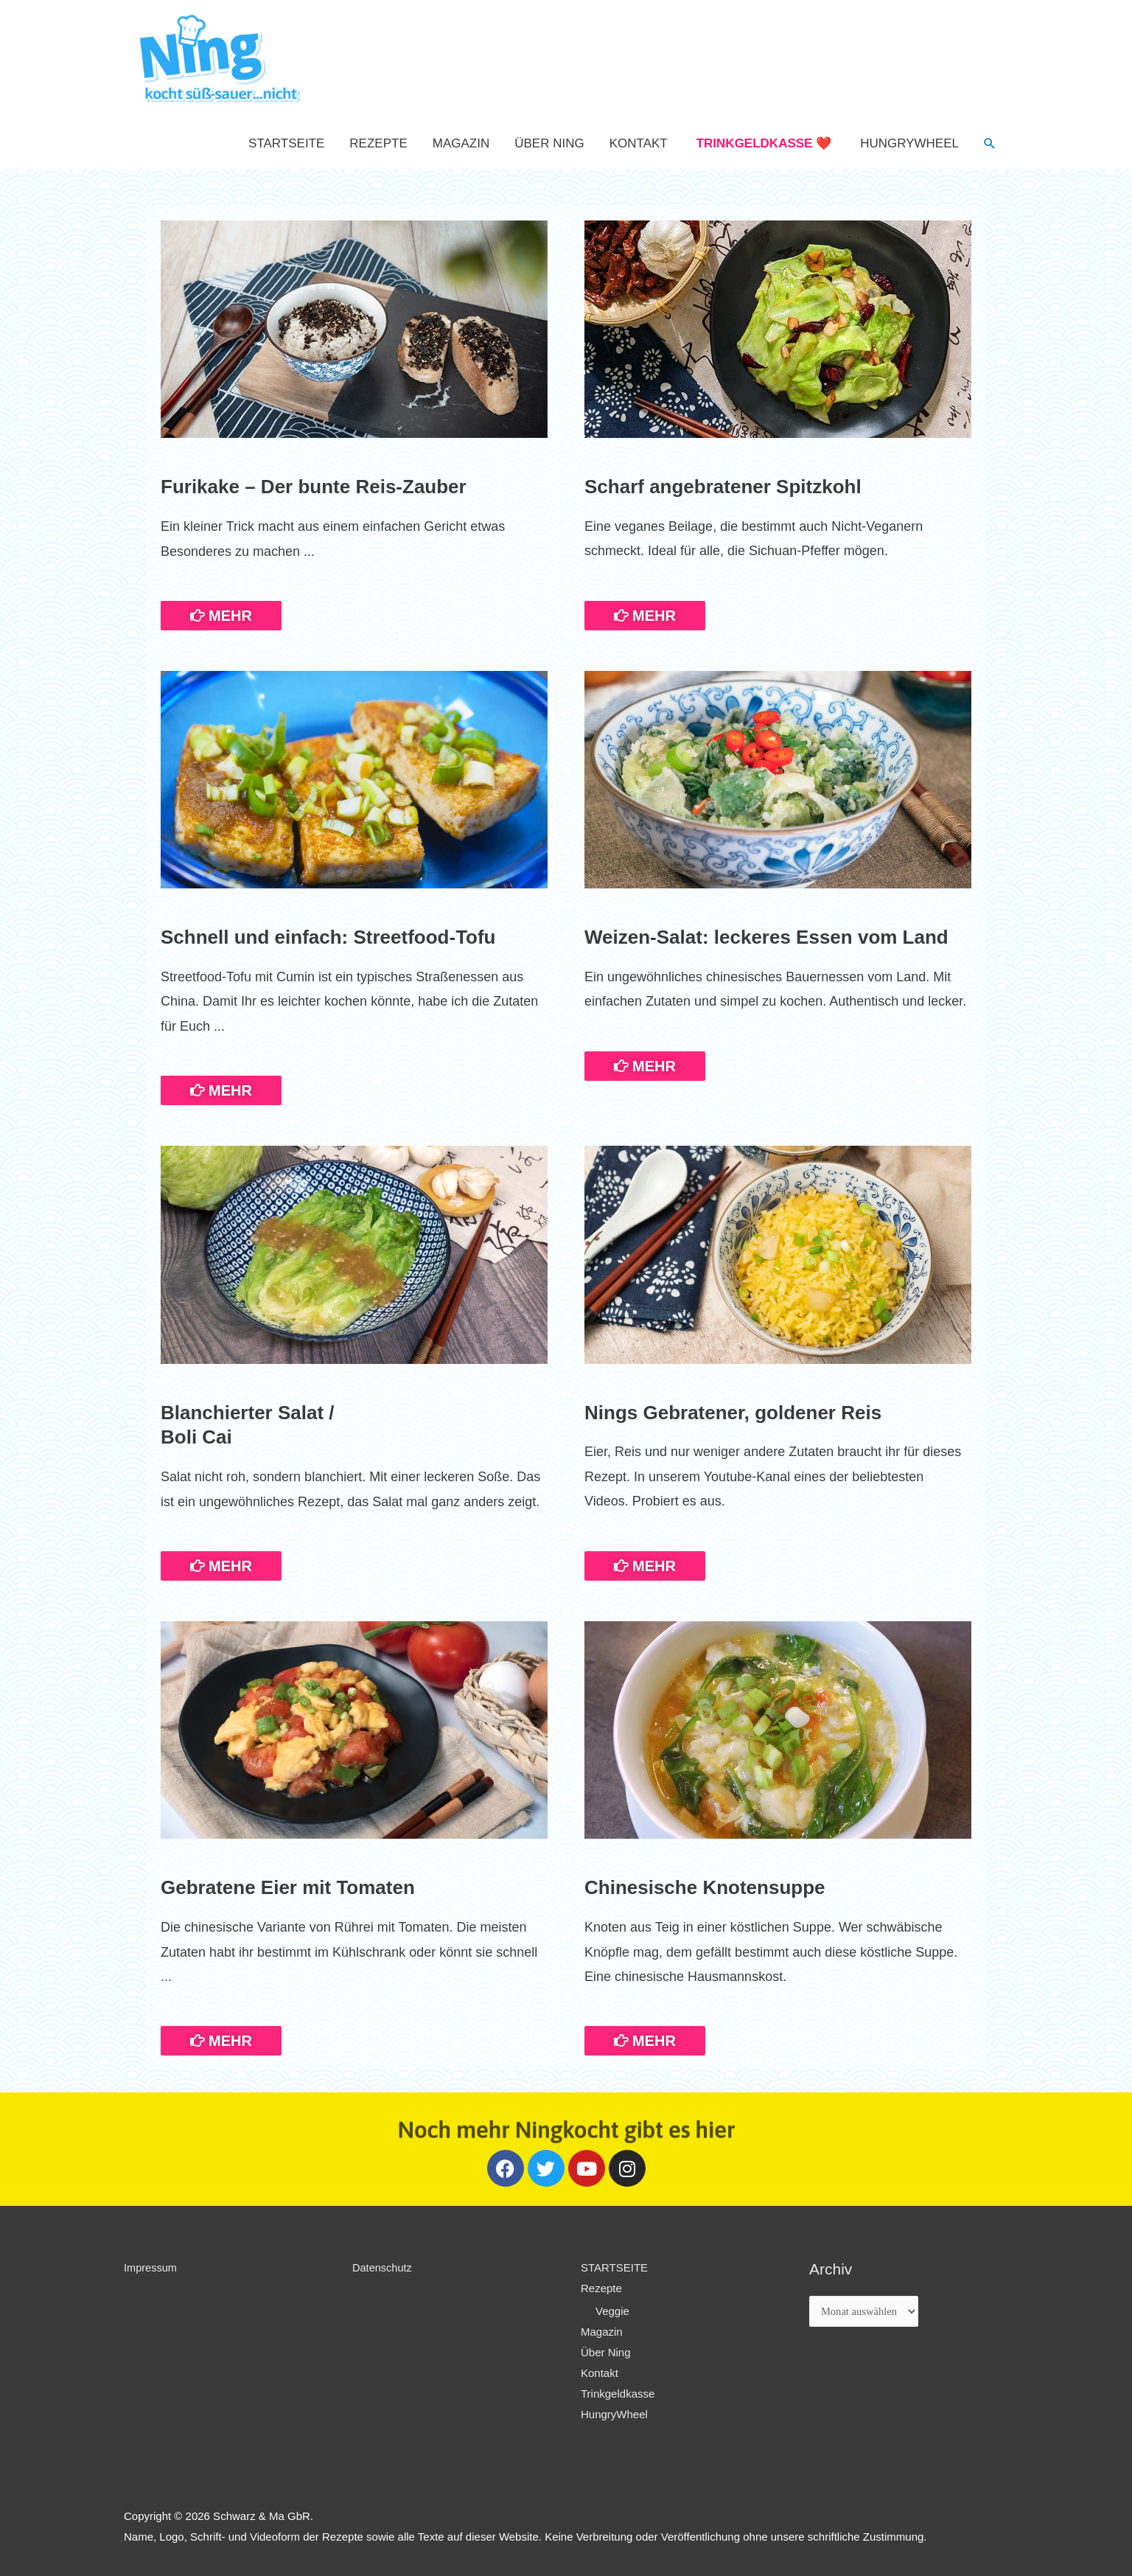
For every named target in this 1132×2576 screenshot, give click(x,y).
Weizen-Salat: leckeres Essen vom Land (766, 937)
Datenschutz (382, 2267)
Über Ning (549, 143)
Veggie (612, 2311)
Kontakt (638, 143)
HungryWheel (909, 143)
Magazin (461, 143)
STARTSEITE (286, 143)
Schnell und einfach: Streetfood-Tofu (328, 937)
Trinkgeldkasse (617, 2393)
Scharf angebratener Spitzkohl (723, 487)
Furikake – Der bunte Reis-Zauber (314, 487)
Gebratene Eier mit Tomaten (288, 1887)
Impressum (151, 2267)
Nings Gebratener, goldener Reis (732, 1413)
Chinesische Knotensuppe (704, 1887)
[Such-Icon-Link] (989, 143)
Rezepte (378, 143)
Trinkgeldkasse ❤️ (763, 143)
